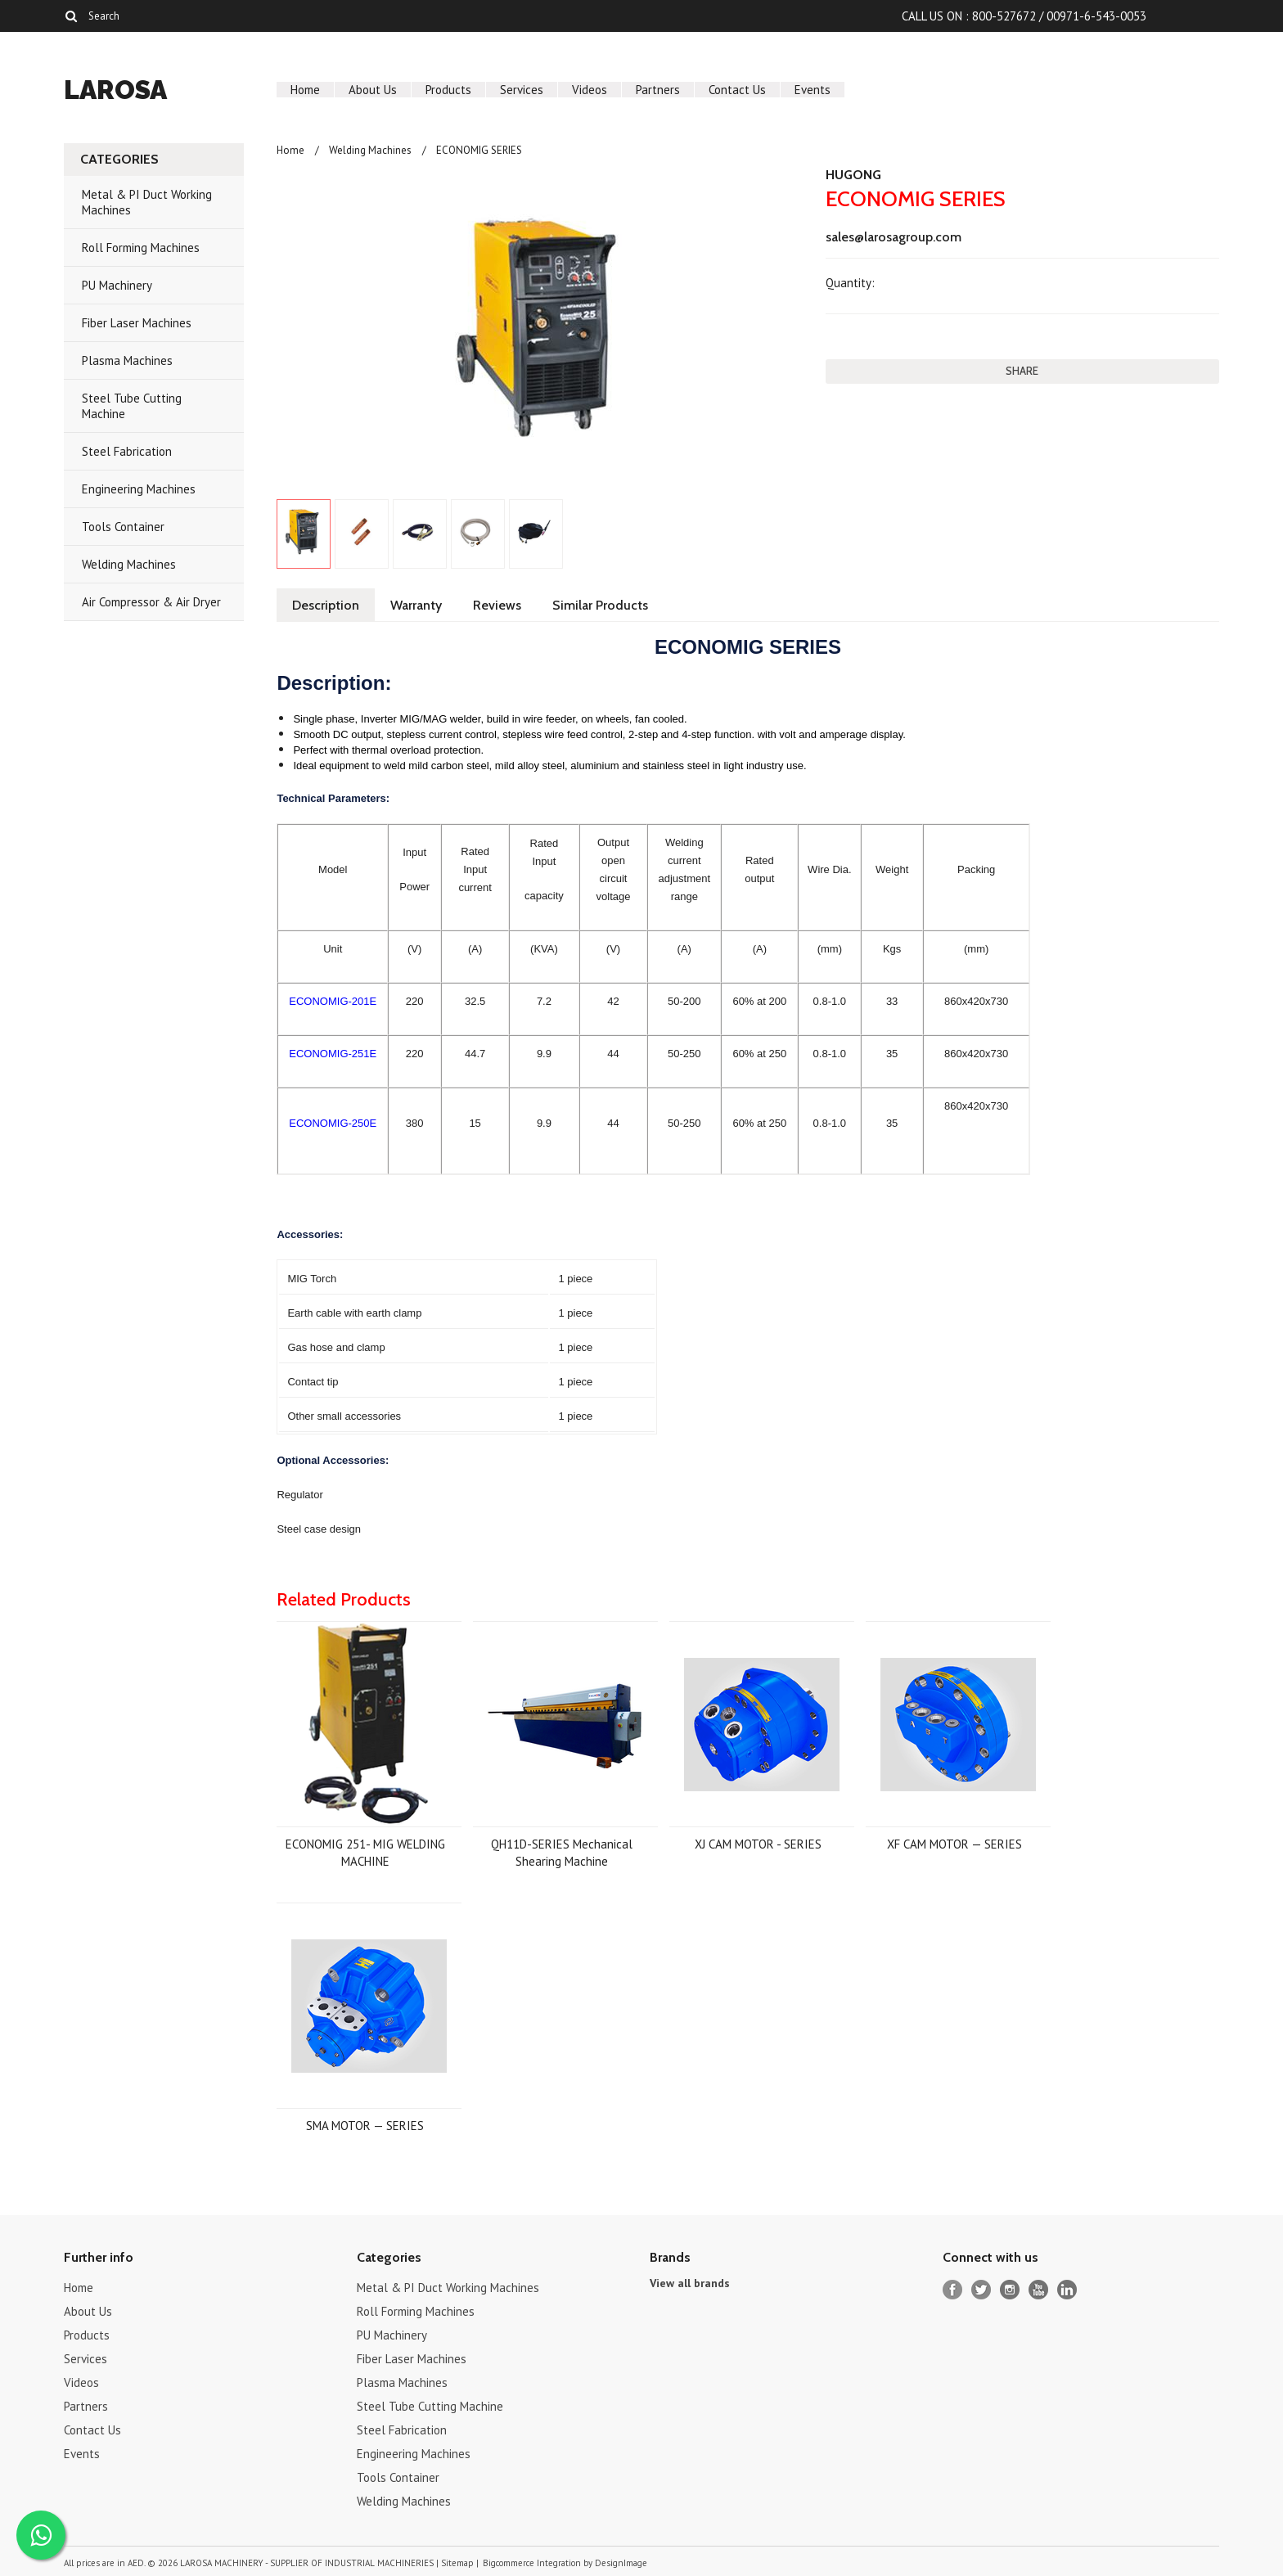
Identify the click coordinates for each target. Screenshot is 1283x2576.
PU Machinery (117, 285)
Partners (658, 89)
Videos (589, 89)
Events (813, 89)
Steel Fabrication (127, 451)
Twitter (981, 2290)
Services (521, 89)
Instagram (1010, 2290)
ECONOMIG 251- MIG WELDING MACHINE (365, 1852)
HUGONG (853, 174)
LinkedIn (1067, 2290)
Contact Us (737, 89)
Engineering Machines (139, 489)
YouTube (1039, 2290)
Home (305, 89)
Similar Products (600, 605)
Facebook (953, 2290)
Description (325, 605)
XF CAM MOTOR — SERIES (954, 1844)
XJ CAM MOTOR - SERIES (758, 1844)
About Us (373, 89)
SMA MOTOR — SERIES (365, 2125)
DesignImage (621, 2563)
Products (448, 89)
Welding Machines (129, 564)
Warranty (416, 605)
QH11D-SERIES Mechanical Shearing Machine (561, 1852)
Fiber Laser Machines (136, 323)
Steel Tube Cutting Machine (132, 405)
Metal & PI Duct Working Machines (147, 202)
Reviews (497, 605)
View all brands (690, 2283)
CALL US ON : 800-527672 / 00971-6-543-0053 (1024, 16)
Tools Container (123, 526)
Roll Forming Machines (141, 247)
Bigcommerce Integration (532, 2563)
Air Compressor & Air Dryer (151, 602)
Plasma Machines (127, 360)
